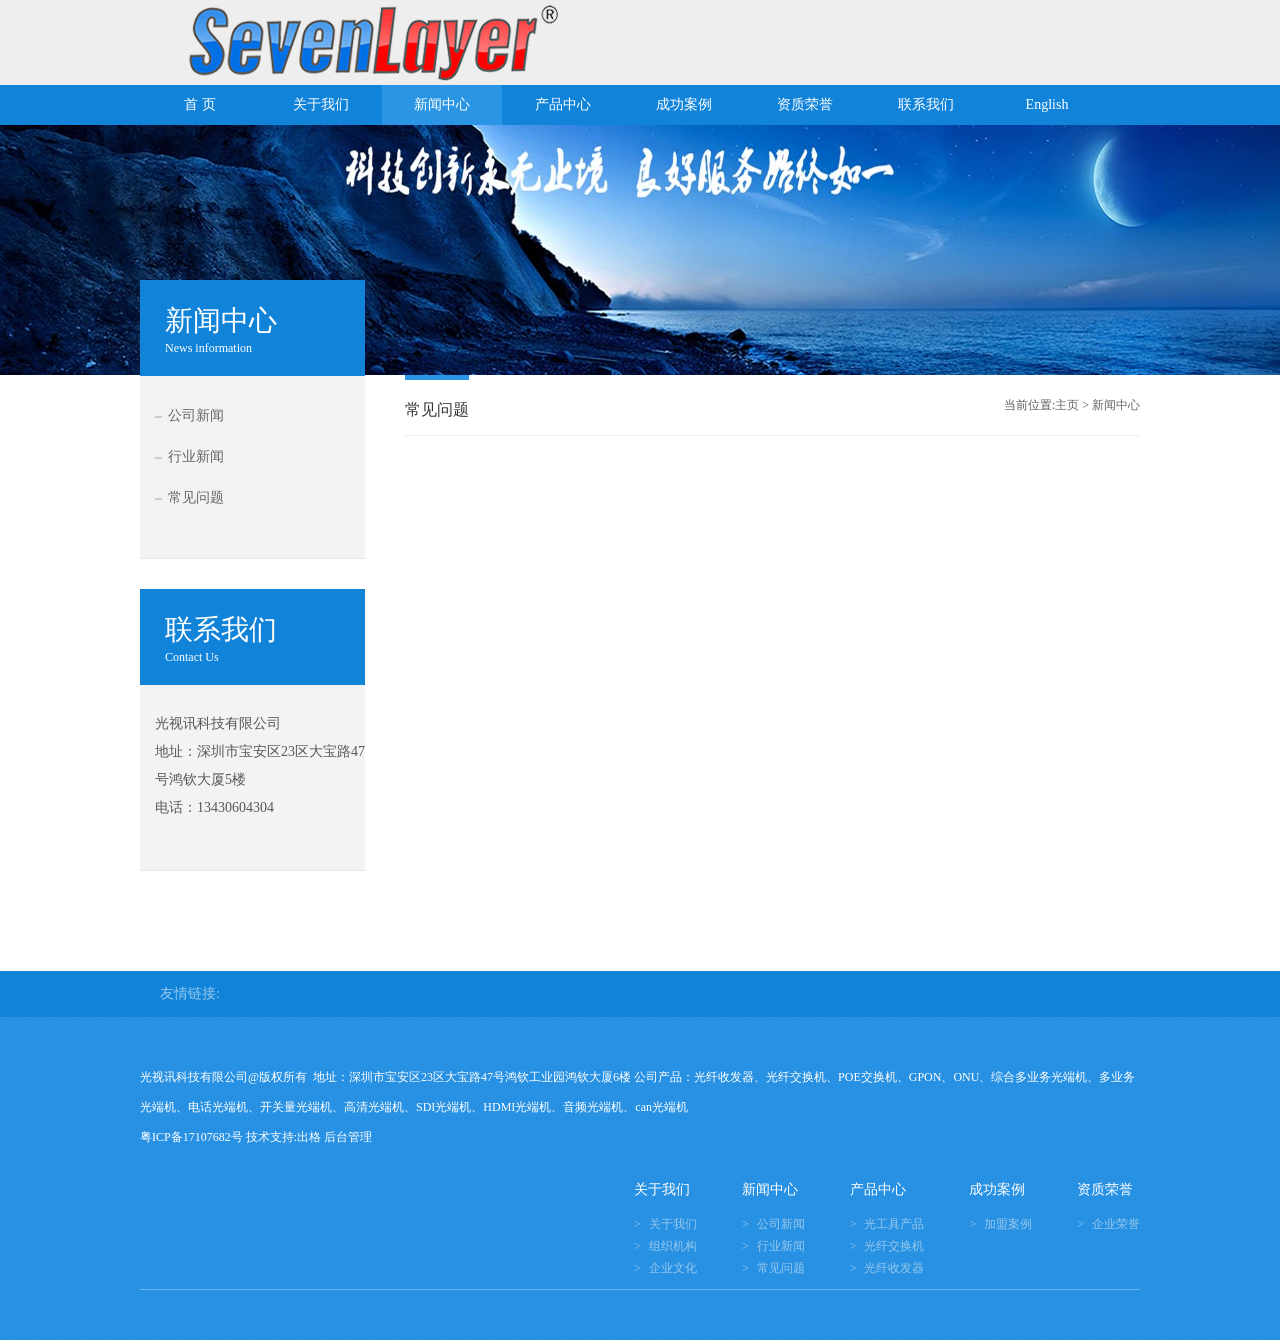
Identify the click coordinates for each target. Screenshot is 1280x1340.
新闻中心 (442, 104)
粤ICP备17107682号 (191, 1137)
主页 (1067, 405)
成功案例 (684, 104)
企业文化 (673, 1268)
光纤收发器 (894, 1268)
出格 (309, 1137)
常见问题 (196, 497)
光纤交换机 (894, 1246)
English (1047, 104)
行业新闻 (196, 456)
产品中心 (563, 104)
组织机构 (673, 1246)
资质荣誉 (805, 104)
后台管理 (348, 1137)
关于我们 (321, 104)
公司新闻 (196, 415)
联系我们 (926, 104)
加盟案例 (1008, 1224)
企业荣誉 (1116, 1224)
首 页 (200, 104)
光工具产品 (894, 1224)
